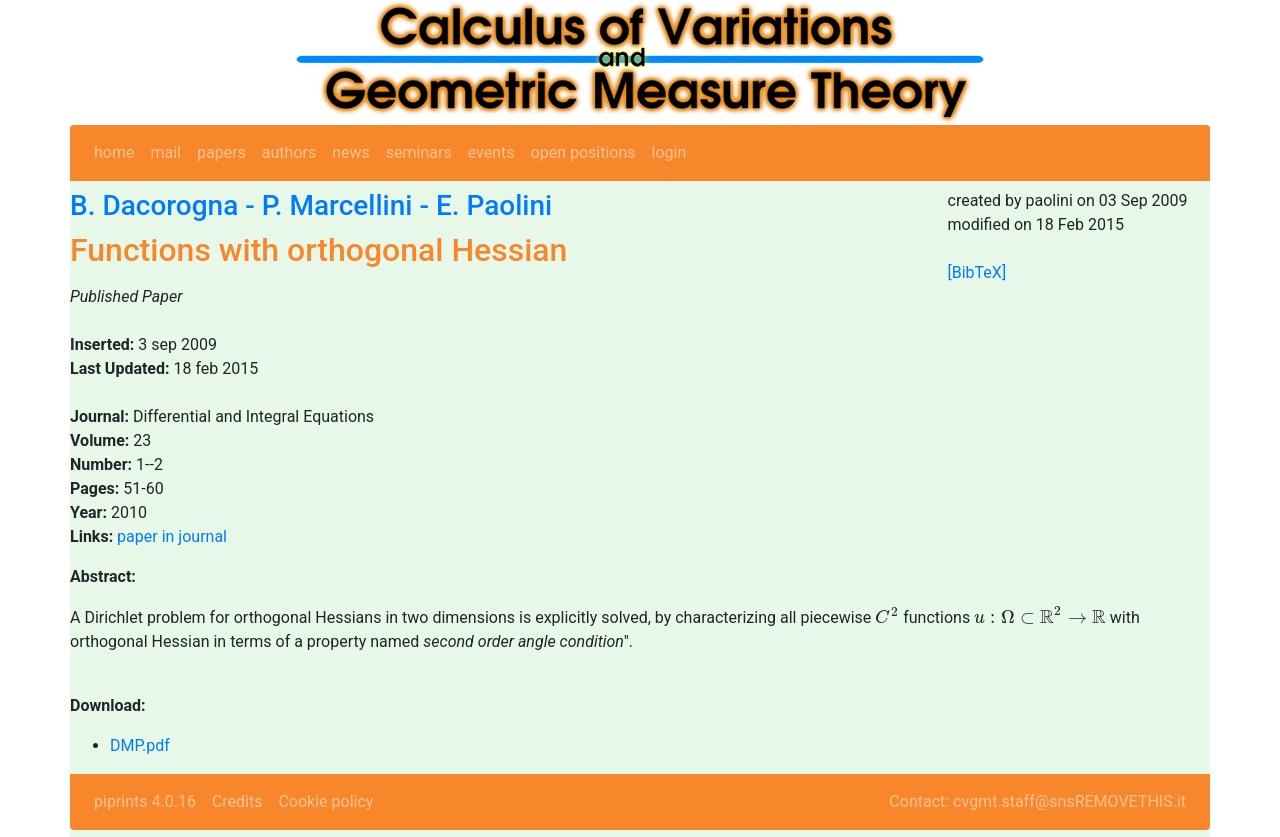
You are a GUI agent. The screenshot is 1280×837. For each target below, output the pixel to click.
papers (221, 152)
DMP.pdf (140, 745)
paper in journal (172, 536)
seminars (419, 152)
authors (289, 152)
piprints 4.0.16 (145, 801)
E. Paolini (494, 205)
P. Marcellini (337, 205)
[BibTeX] (977, 272)
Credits (237, 801)
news (351, 152)
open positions (583, 152)
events (491, 152)
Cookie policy (325, 801)
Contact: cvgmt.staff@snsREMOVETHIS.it (1037, 801)
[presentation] (887, 615)
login (669, 152)
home (114, 152)
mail (165, 152)
